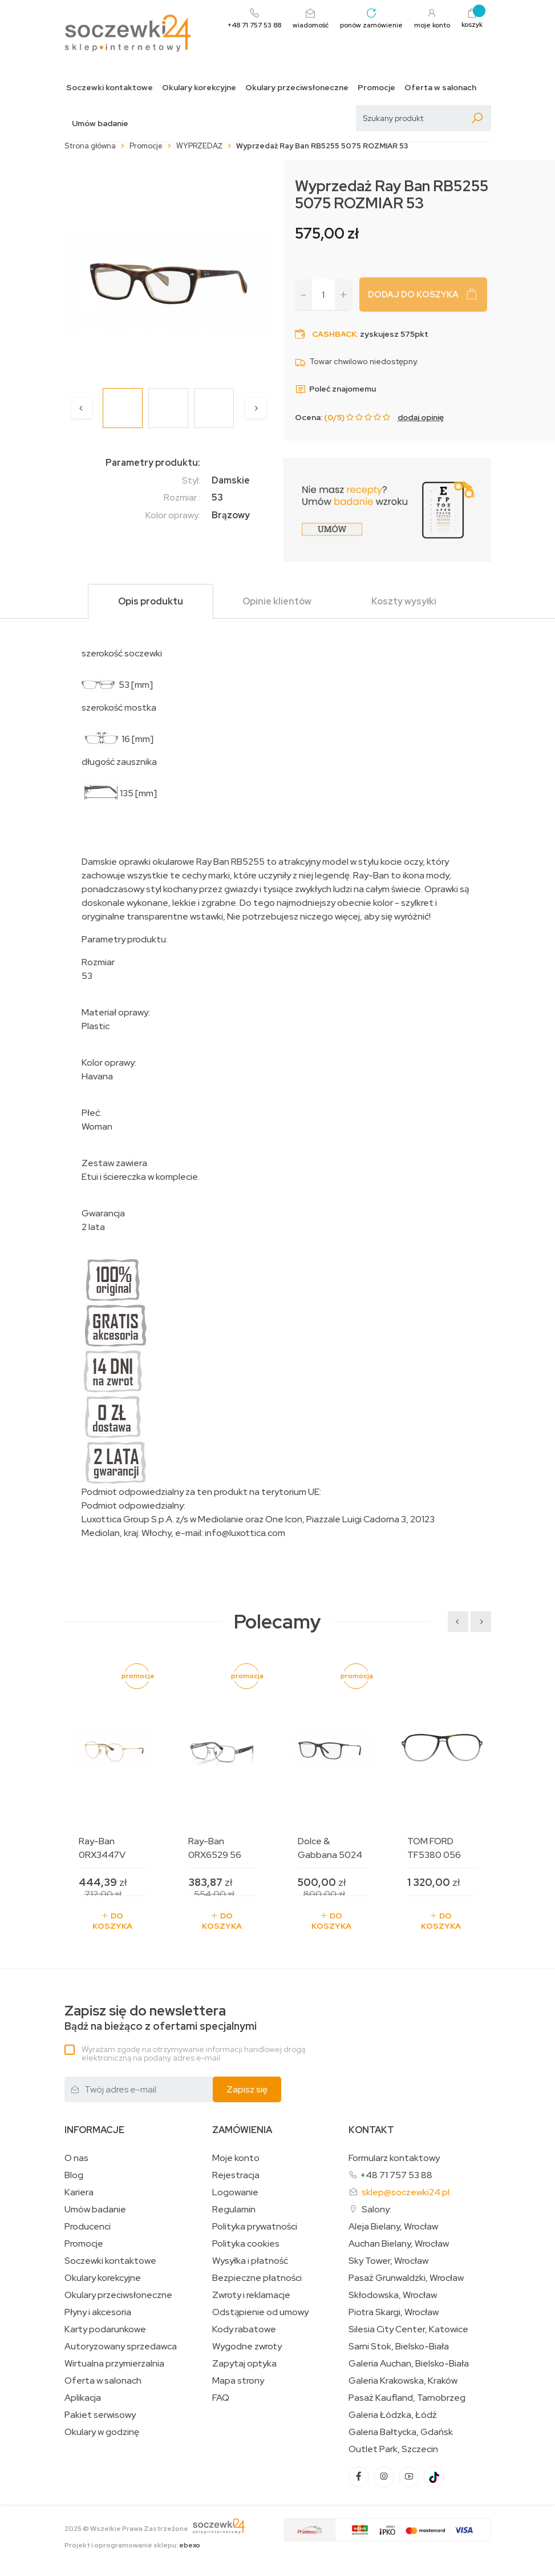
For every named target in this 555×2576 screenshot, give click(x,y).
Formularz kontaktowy (394, 2158)
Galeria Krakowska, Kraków (403, 2380)
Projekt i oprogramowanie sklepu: (132, 2545)
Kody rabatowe (244, 2329)
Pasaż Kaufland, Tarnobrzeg (407, 2398)
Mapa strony (238, 2380)
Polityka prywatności (254, 2226)
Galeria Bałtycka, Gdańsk (401, 2432)
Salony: (376, 2209)
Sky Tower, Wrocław (388, 2261)
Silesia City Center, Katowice (408, 2329)
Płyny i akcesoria (97, 2312)
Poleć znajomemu (335, 389)
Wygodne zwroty (247, 2346)
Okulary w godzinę (101, 2432)
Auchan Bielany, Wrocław (399, 2244)
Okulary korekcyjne (199, 88)
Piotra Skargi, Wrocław (394, 2312)
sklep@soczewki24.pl (405, 2192)
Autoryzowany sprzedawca (120, 2346)
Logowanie (235, 2192)
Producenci (87, 2226)
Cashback (334, 334)
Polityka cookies (245, 2244)
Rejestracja (236, 2175)
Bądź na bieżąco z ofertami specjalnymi (160, 2018)
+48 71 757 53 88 (396, 2175)
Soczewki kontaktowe (109, 88)
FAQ (220, 2398)
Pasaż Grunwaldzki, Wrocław (406, 2278)
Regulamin (234, 2209)
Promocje (376, 88)
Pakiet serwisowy (100, 2415)
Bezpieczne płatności (257, 2278)
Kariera (79, 2192)
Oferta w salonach (440, 88)
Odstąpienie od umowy (260, 2312)
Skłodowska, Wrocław (393, 2295)
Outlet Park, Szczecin (393, 2449)
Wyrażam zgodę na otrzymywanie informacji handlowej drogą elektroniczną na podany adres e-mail (193, 2053)
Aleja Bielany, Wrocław (393, 2226)
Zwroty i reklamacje (251, 2295)
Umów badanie (100, 124)
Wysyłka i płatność (250, 2261)
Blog (73, 2175)
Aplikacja (82, 2398)
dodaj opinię (421, 417)
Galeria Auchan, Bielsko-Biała (409, 2363)
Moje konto (236, 2158)
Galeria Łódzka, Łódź (393, 2415)
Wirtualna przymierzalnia (114, 2363)
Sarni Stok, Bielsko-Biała (399, 2346)
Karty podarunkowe (105, 2329)
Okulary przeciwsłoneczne (297, 88)
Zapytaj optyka (244, 2363)
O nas (76, 2158)
